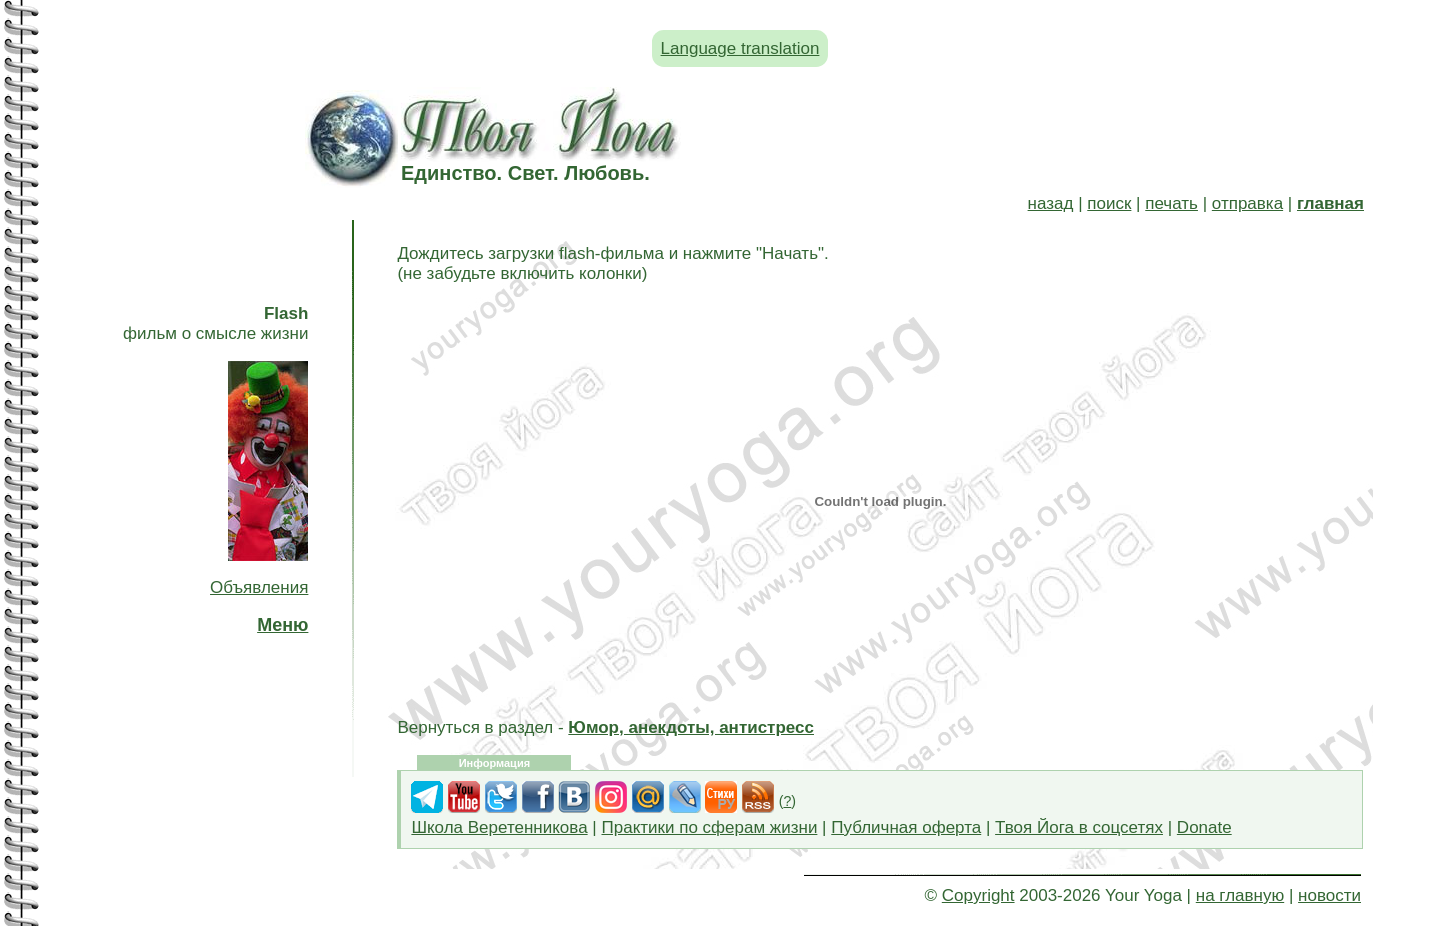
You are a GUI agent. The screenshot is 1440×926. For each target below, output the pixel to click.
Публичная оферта (906, 827)
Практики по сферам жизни (710, 827)
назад (1051, 203)
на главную (1240, 895)
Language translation (740, 48)
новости (1329, 895)
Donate (1204, 827)
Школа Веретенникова (499, 827)
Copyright (978, 895)
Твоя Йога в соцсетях (1079, 827)
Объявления (259, 587)
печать (1171, 203)
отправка (1247, 203)
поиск (1109, 203)
